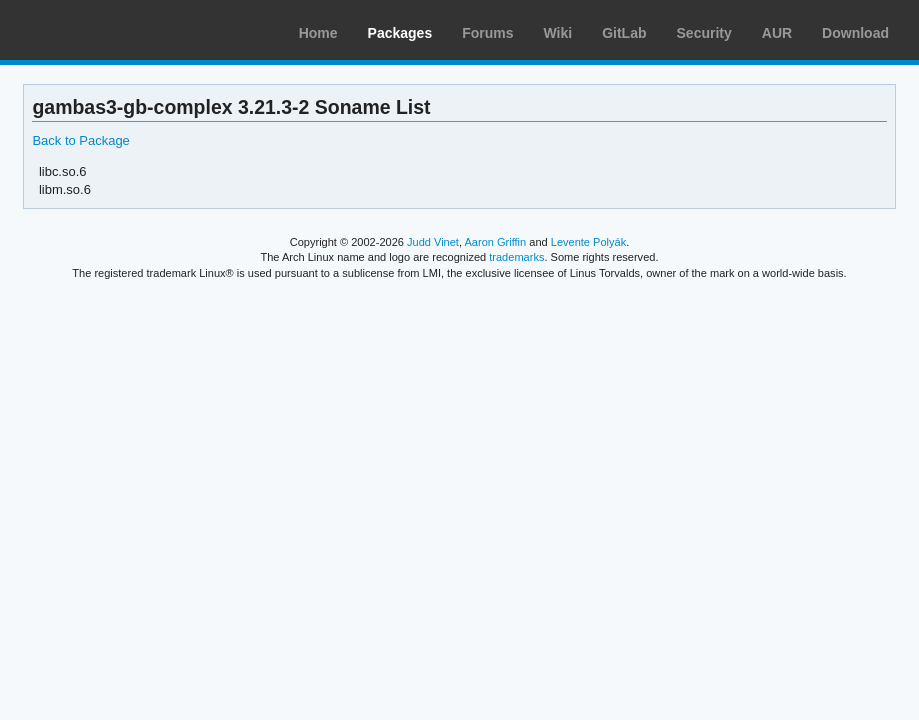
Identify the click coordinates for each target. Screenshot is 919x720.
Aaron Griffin (495, 242)
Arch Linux (110, 30)
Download (855, 33)
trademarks (516, 257)
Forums (487, 33)
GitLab (624, 33)
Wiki (558, 33)
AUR (777, 33)
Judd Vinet (433, 242)
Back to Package (80, 140)
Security (704, 33)
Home (318, 33)
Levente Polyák (588, 242)
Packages (400, 33)
